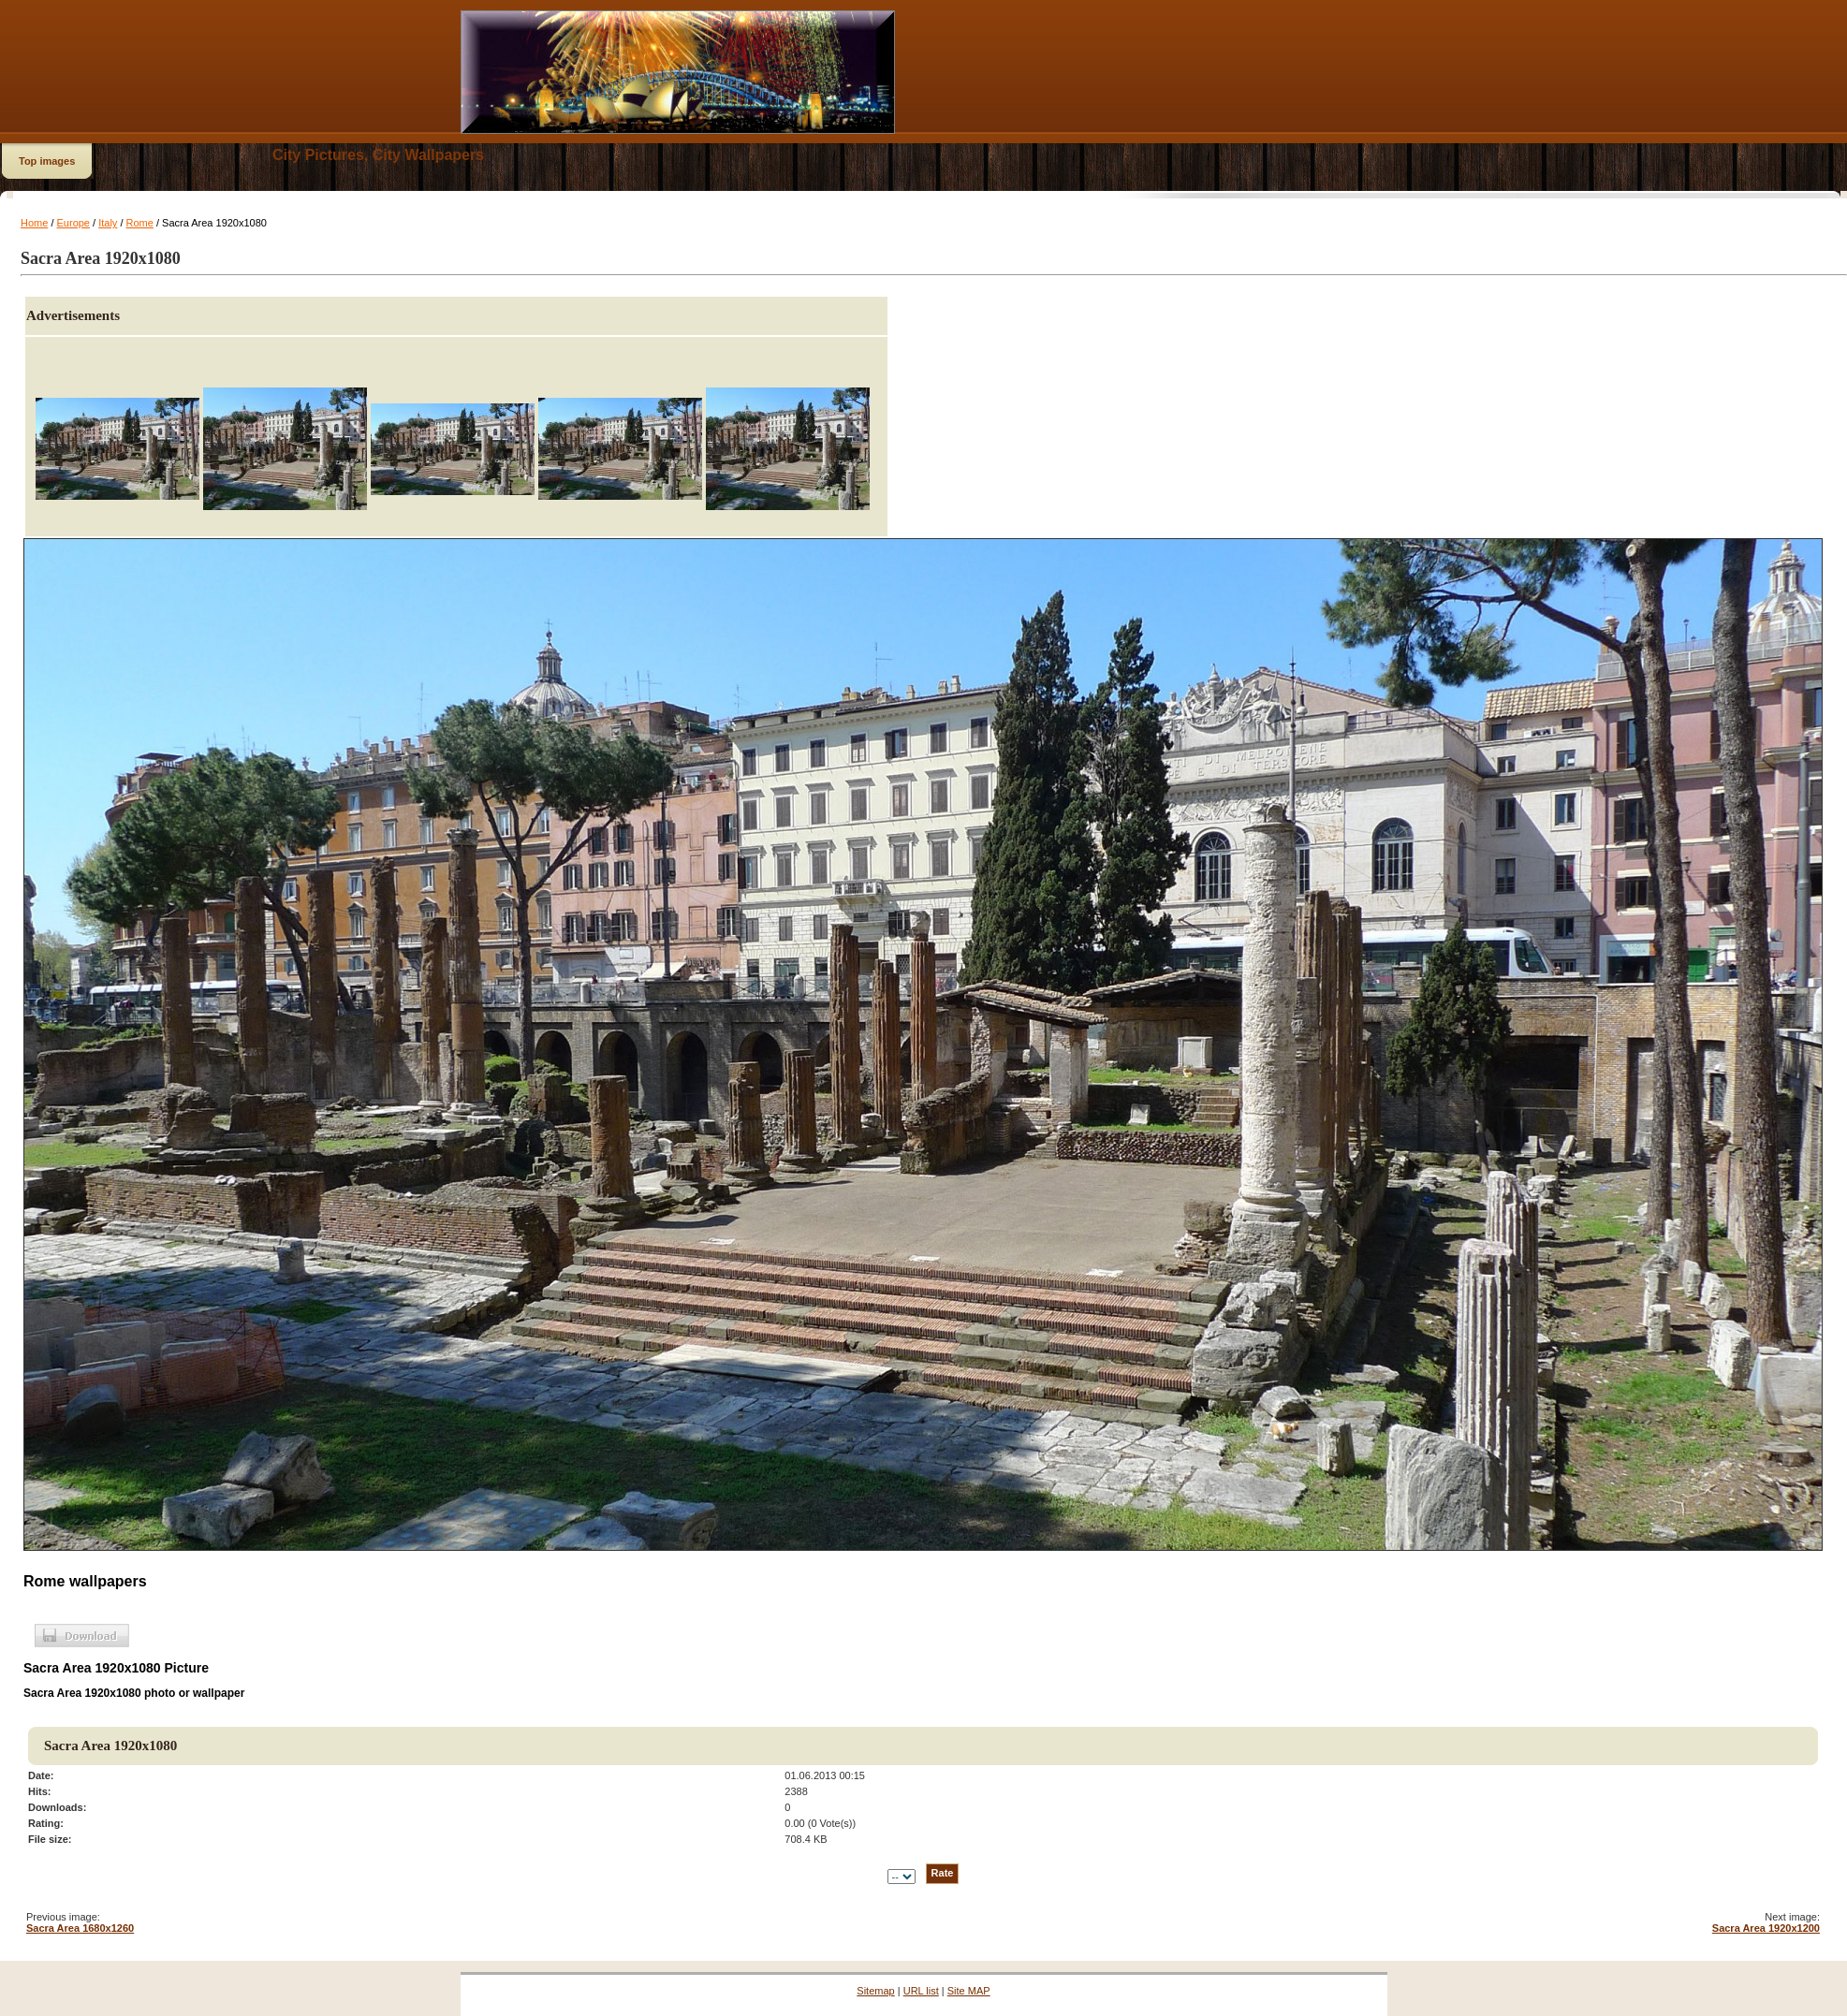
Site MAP (968, 1990)
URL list (921, 1990)
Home (34, 222)
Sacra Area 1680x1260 (80, 1928)
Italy (107, 222)
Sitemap (875, 1990)
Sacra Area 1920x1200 (1766, 1928)
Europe (73, 222)
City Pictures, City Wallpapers (378, 155)
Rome (140, 222)
